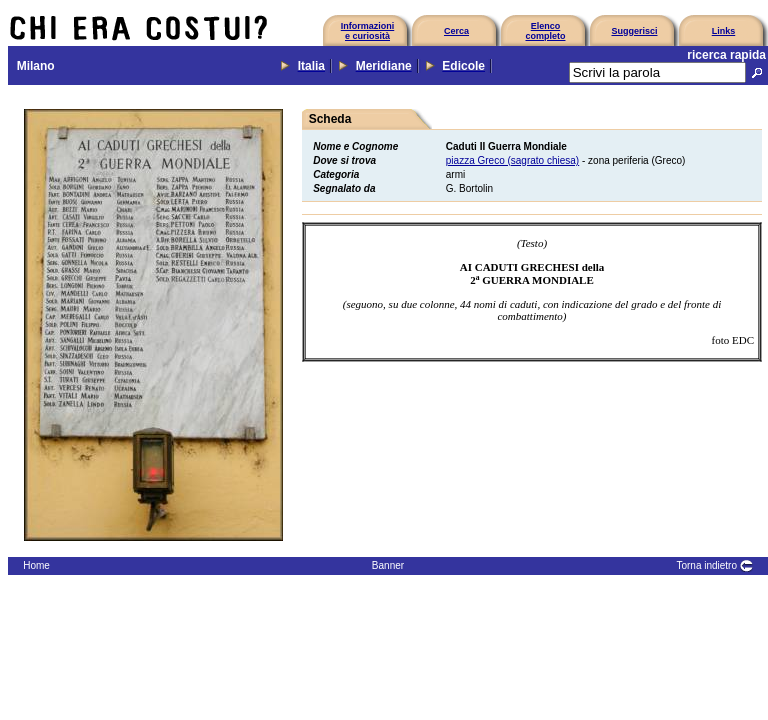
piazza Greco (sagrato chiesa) (512, 160)
